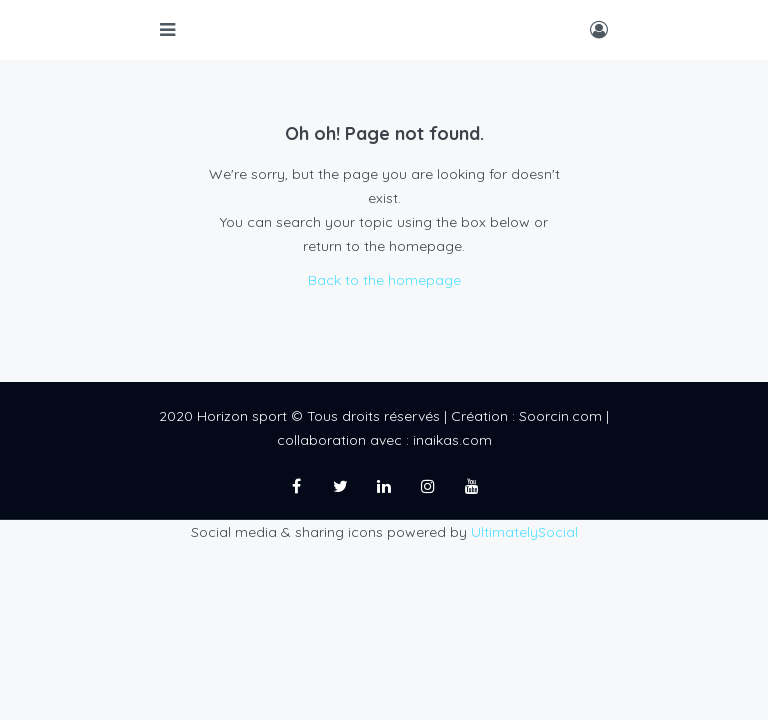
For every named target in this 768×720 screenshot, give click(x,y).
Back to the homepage (384, 280)
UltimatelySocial (524, 532)
